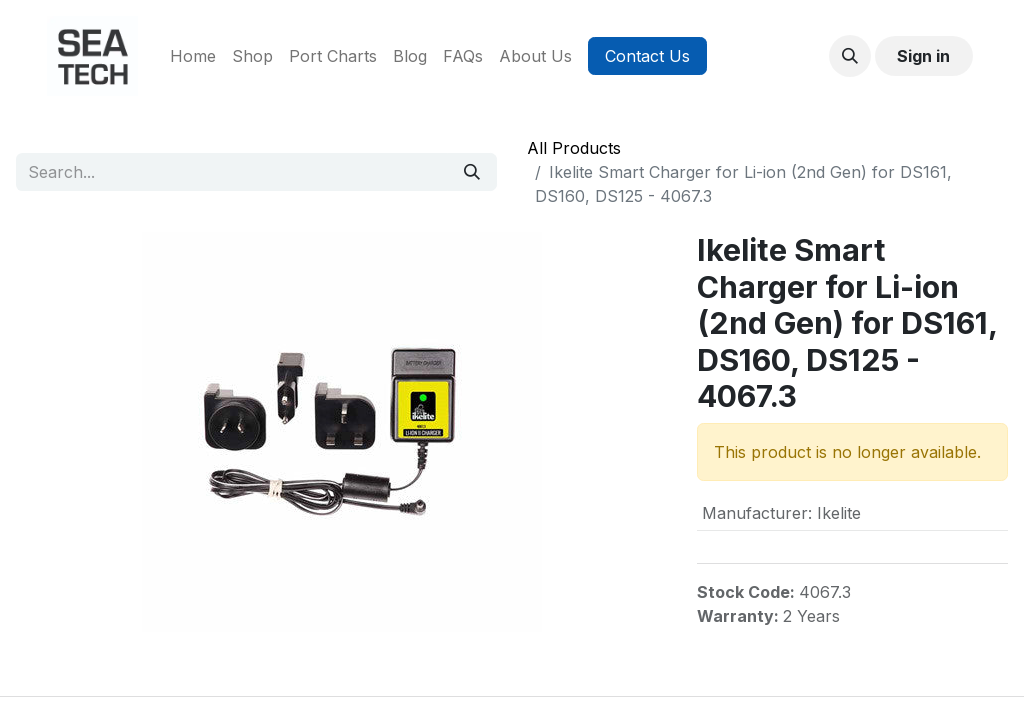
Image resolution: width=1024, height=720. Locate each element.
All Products (574, 148)
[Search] (472, 172)
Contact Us (647, 56)
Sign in (923, 56)
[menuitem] (193, 56)
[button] (850, 56)
